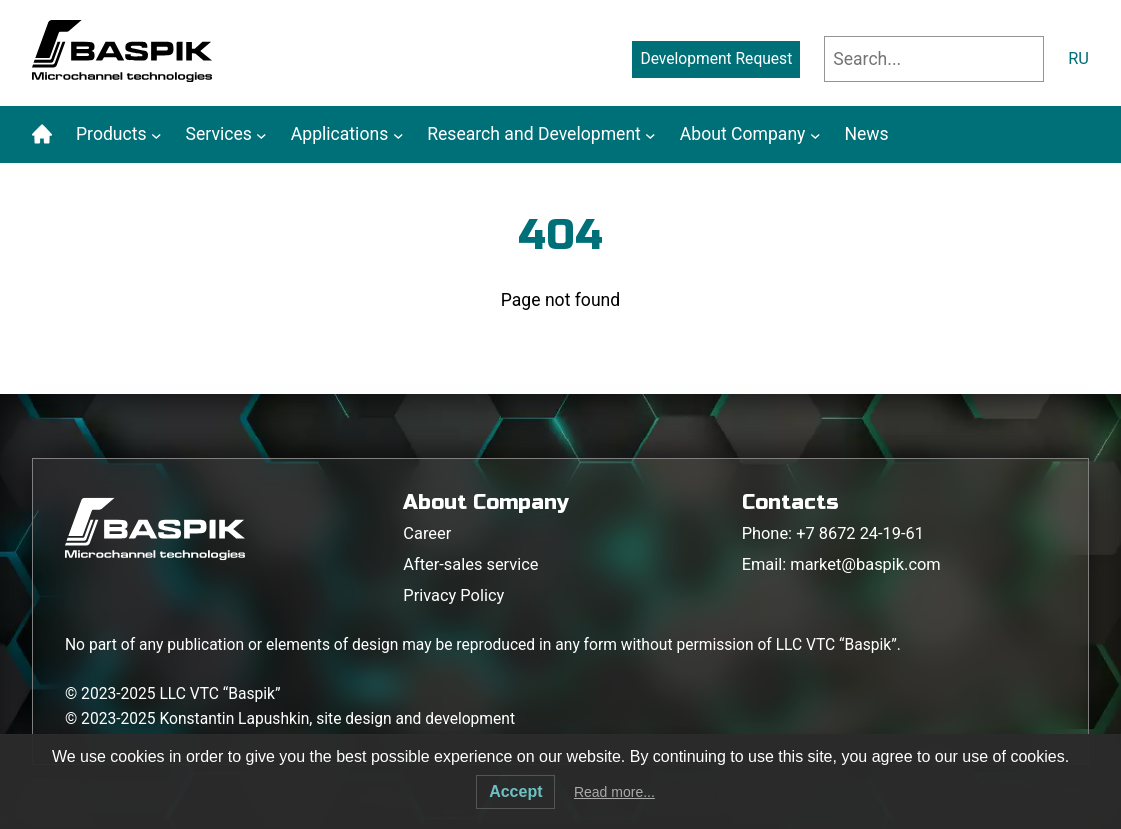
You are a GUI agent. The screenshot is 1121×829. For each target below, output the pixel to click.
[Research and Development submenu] (650, 134)
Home (42, 134)
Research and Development (534, 134)
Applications (339, 134)
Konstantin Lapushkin (234, 719)
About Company (743, 134)
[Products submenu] (156, 134)
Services (219, 134)
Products (111, 134)
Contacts (790, 502)
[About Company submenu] (815, 134)
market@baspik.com (865, 564)
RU (1078, 58)
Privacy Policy (453, 595)
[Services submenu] (261, 134)
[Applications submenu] (398, 134)
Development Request (716, 59)
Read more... (614, 792)
